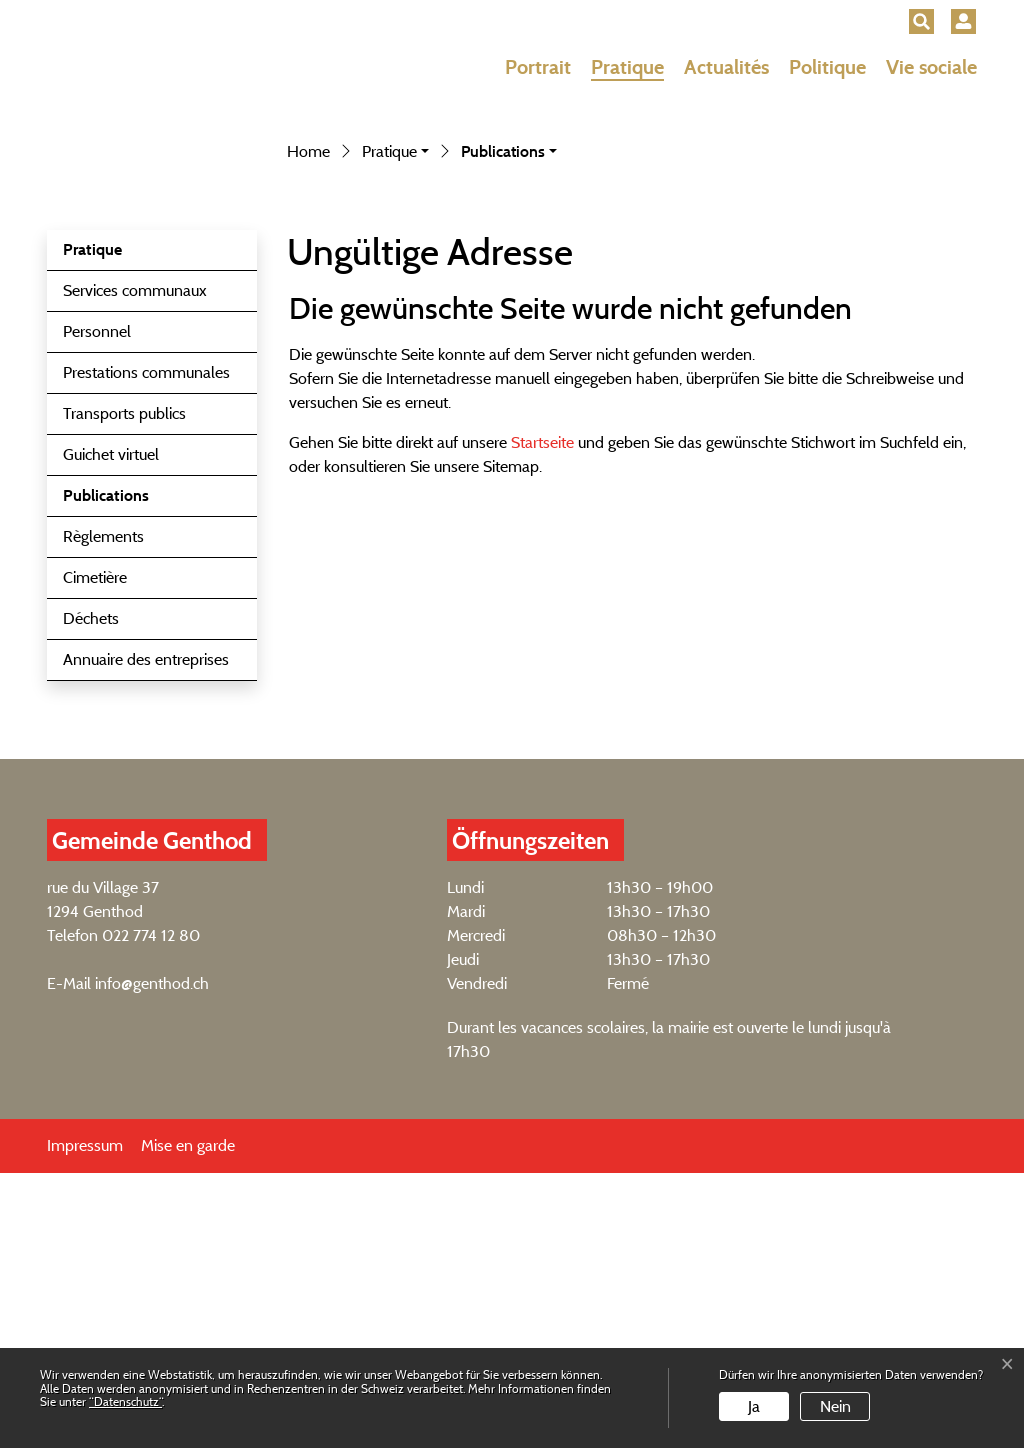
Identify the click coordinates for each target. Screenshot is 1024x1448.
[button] (921, 21)
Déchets (91, 893)
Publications (113, 776)
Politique (827, 67)
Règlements (103, 811)
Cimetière (95, 852)
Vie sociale (931, 67)
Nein (835, 1406)
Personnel (97, 606)
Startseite (542, 717)
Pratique (627, 67)
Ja (754, 1406)
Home (308, 426)
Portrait (538, 67)
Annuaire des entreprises (146, 934)
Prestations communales (146, 647)
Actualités (726, 67)
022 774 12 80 (151, 1210)
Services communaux (135, 565)
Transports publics (124, 688)
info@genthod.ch (152, 1258)
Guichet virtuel (111, 729)
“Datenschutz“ (125, 1401)
